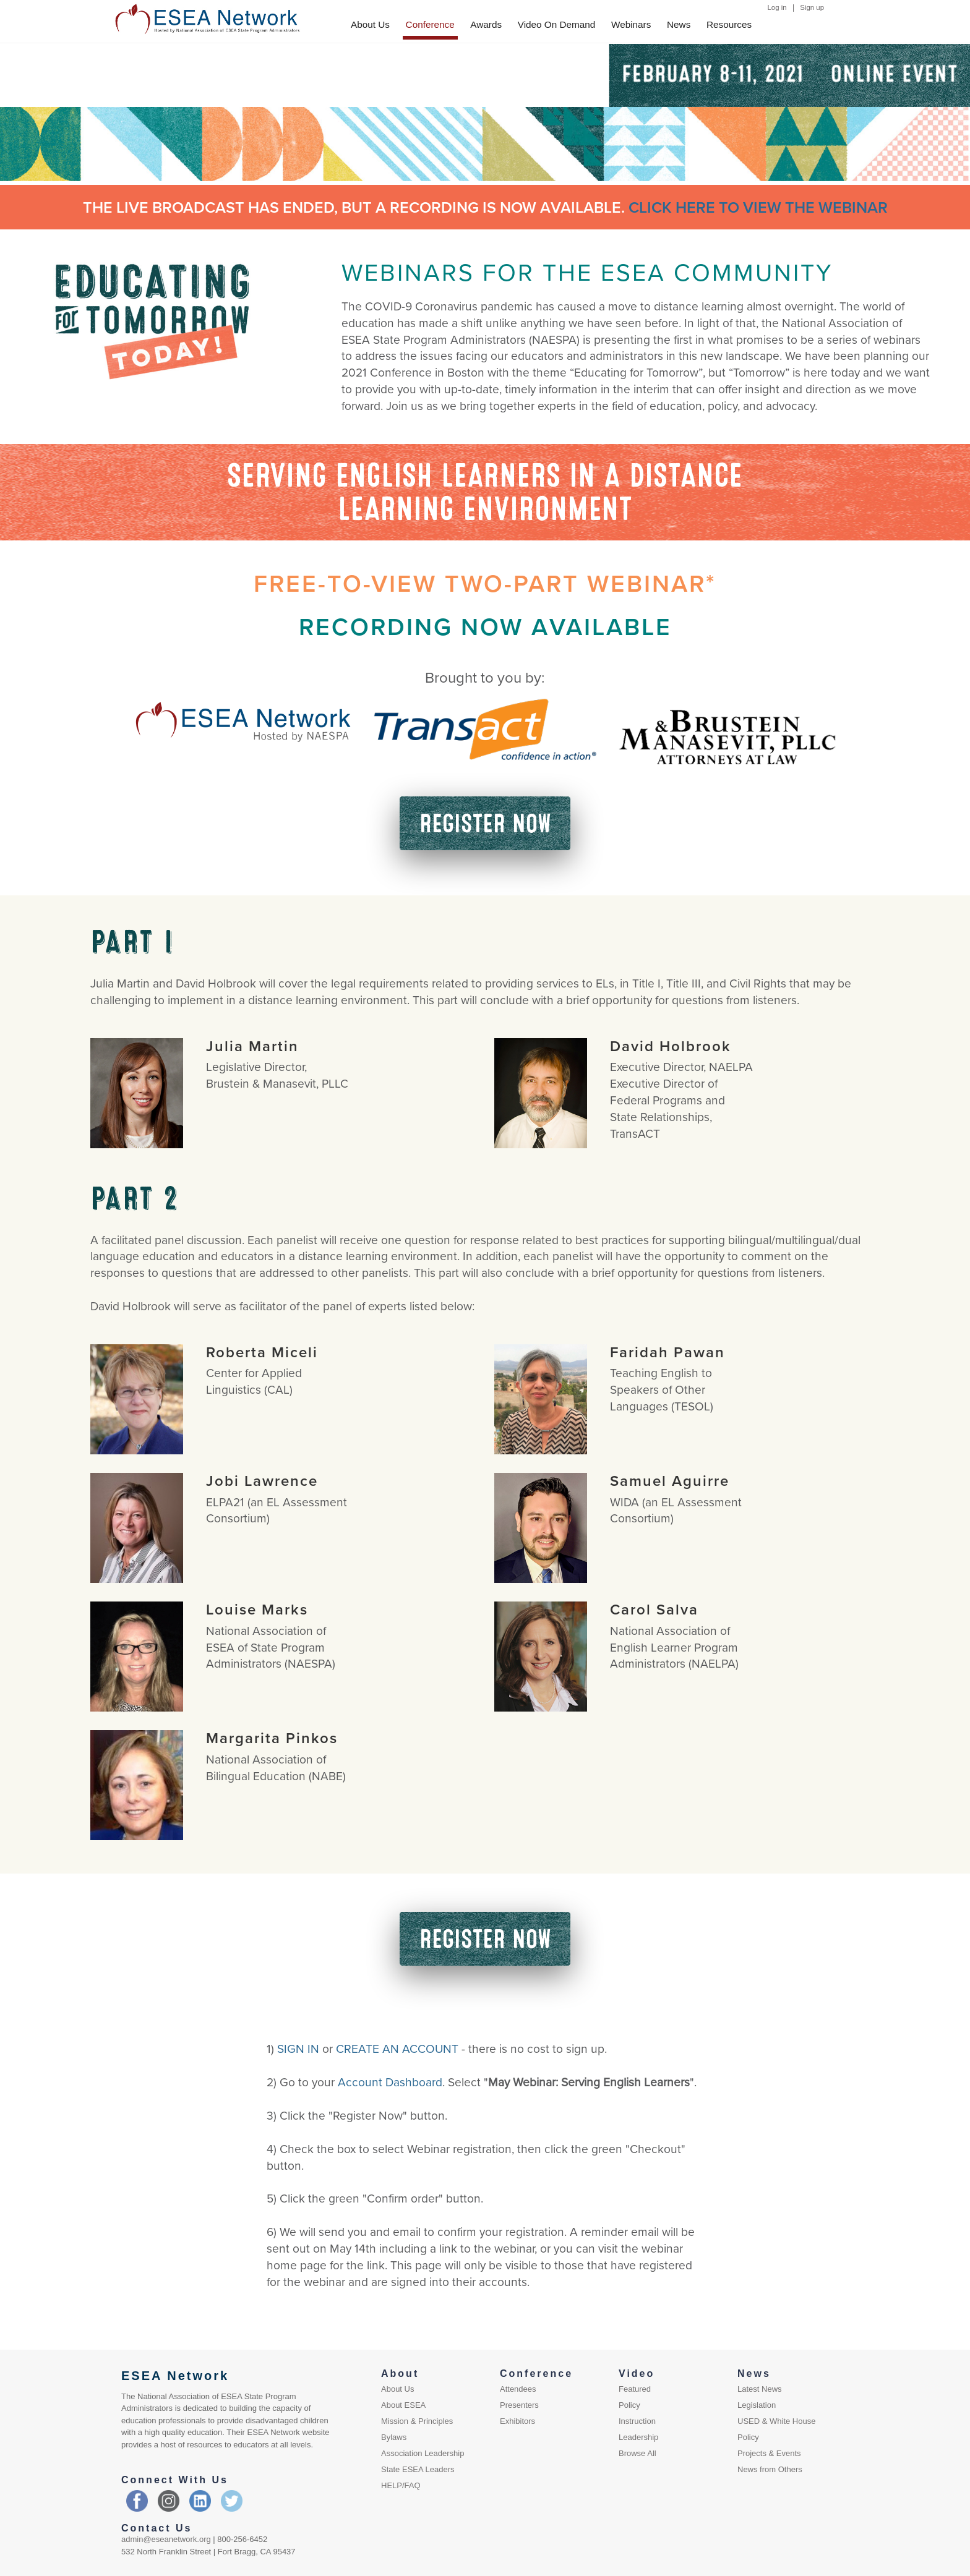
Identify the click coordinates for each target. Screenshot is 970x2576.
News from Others (769, 2469)
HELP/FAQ (401, 2485)
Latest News (759, 2389)
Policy (629, 2405)
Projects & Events (769, 2453)
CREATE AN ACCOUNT (397, 2048)
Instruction (637, 2421)
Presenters (519, 2405)
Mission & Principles (417, 2421)
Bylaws (393, 2437)
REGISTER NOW (485, 823)
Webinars (631, 24)
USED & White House (776, 2421)
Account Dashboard (390, 2081)
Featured (635, 2389)
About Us (370, 24)
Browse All (637, 2453)
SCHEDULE (497, 75)
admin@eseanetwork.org (166, 2539)
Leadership (638, 2437)
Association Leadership (422, 2453)
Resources (729, 24)
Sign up (812, 7)
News (678, 24)
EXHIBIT (409, 59)
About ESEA (403, 2405)
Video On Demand (557, 24)
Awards (486, 24)
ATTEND (409, 92)
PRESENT (412, 75)
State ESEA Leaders (418, 2469)
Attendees (518, 2389)
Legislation (756, 2405)
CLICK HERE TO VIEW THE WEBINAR (758, 207)
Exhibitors (517, 2421)
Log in (777, 7)
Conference (430, 24)
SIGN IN (298, 2048)
